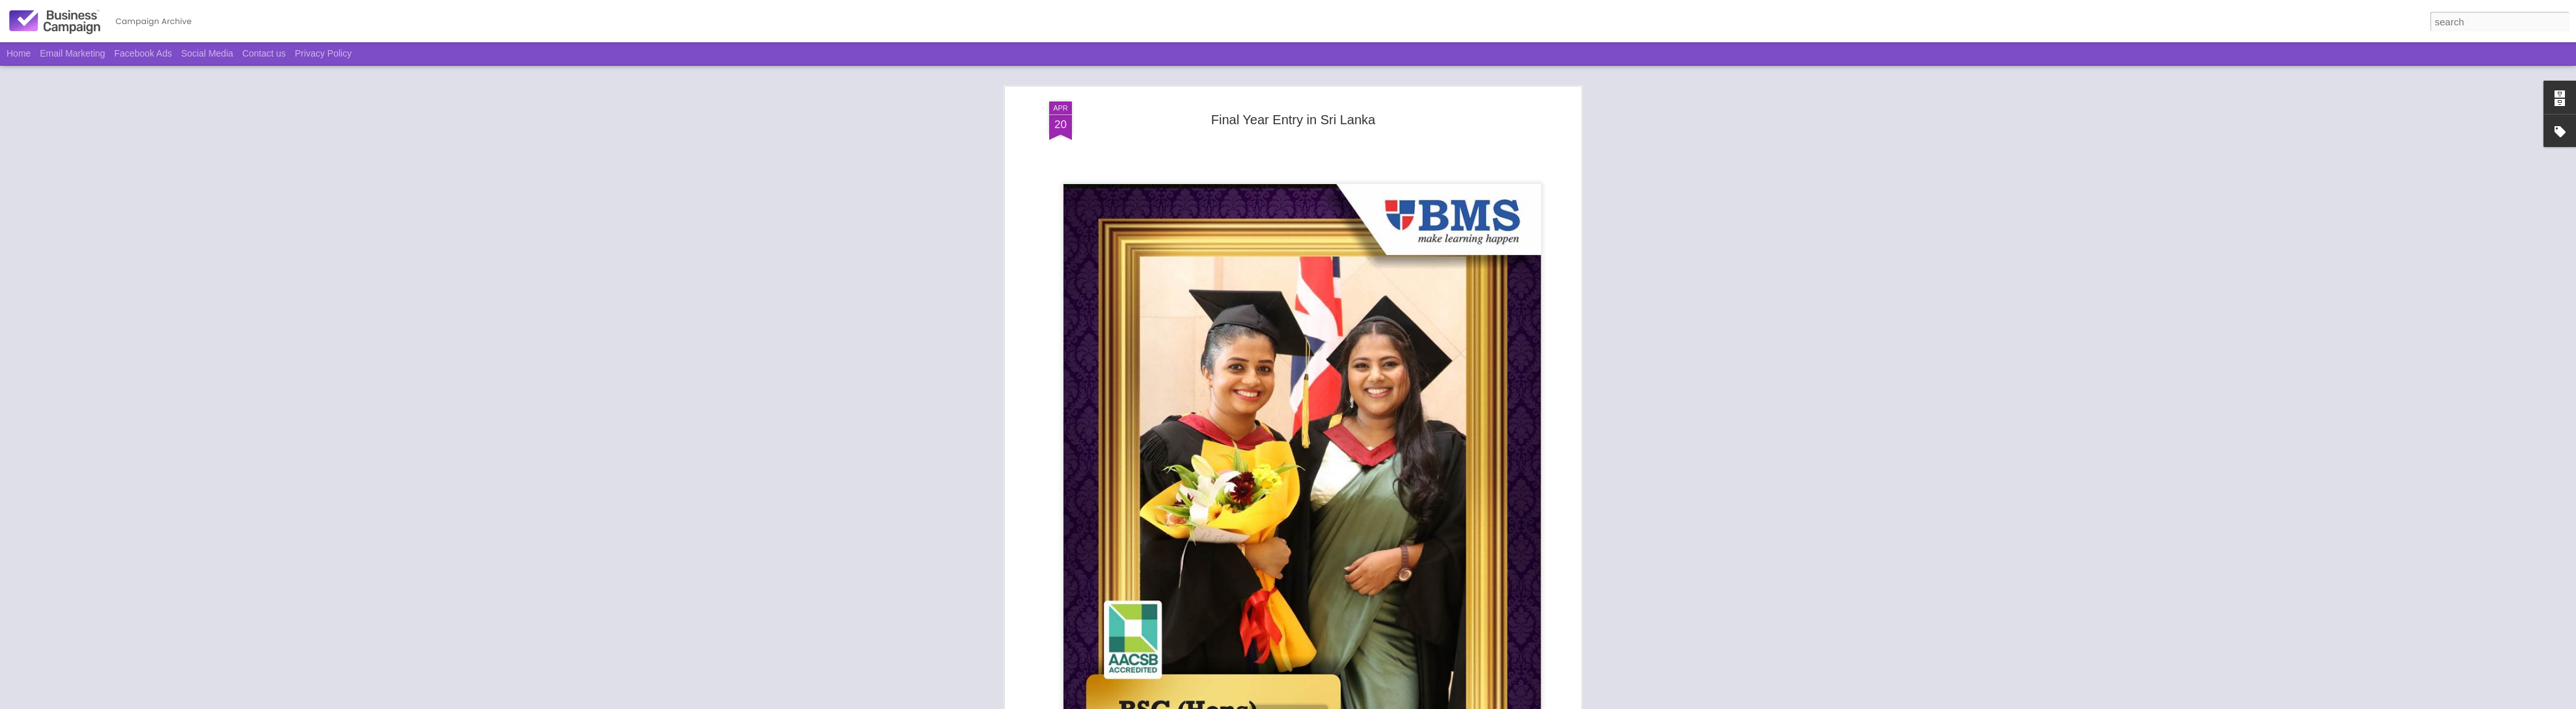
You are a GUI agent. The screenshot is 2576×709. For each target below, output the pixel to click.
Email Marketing (72, 53)
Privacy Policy (323, 53)
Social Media (207, 53)
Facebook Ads (143, 53)
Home (19, 53)
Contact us (264, 53)
